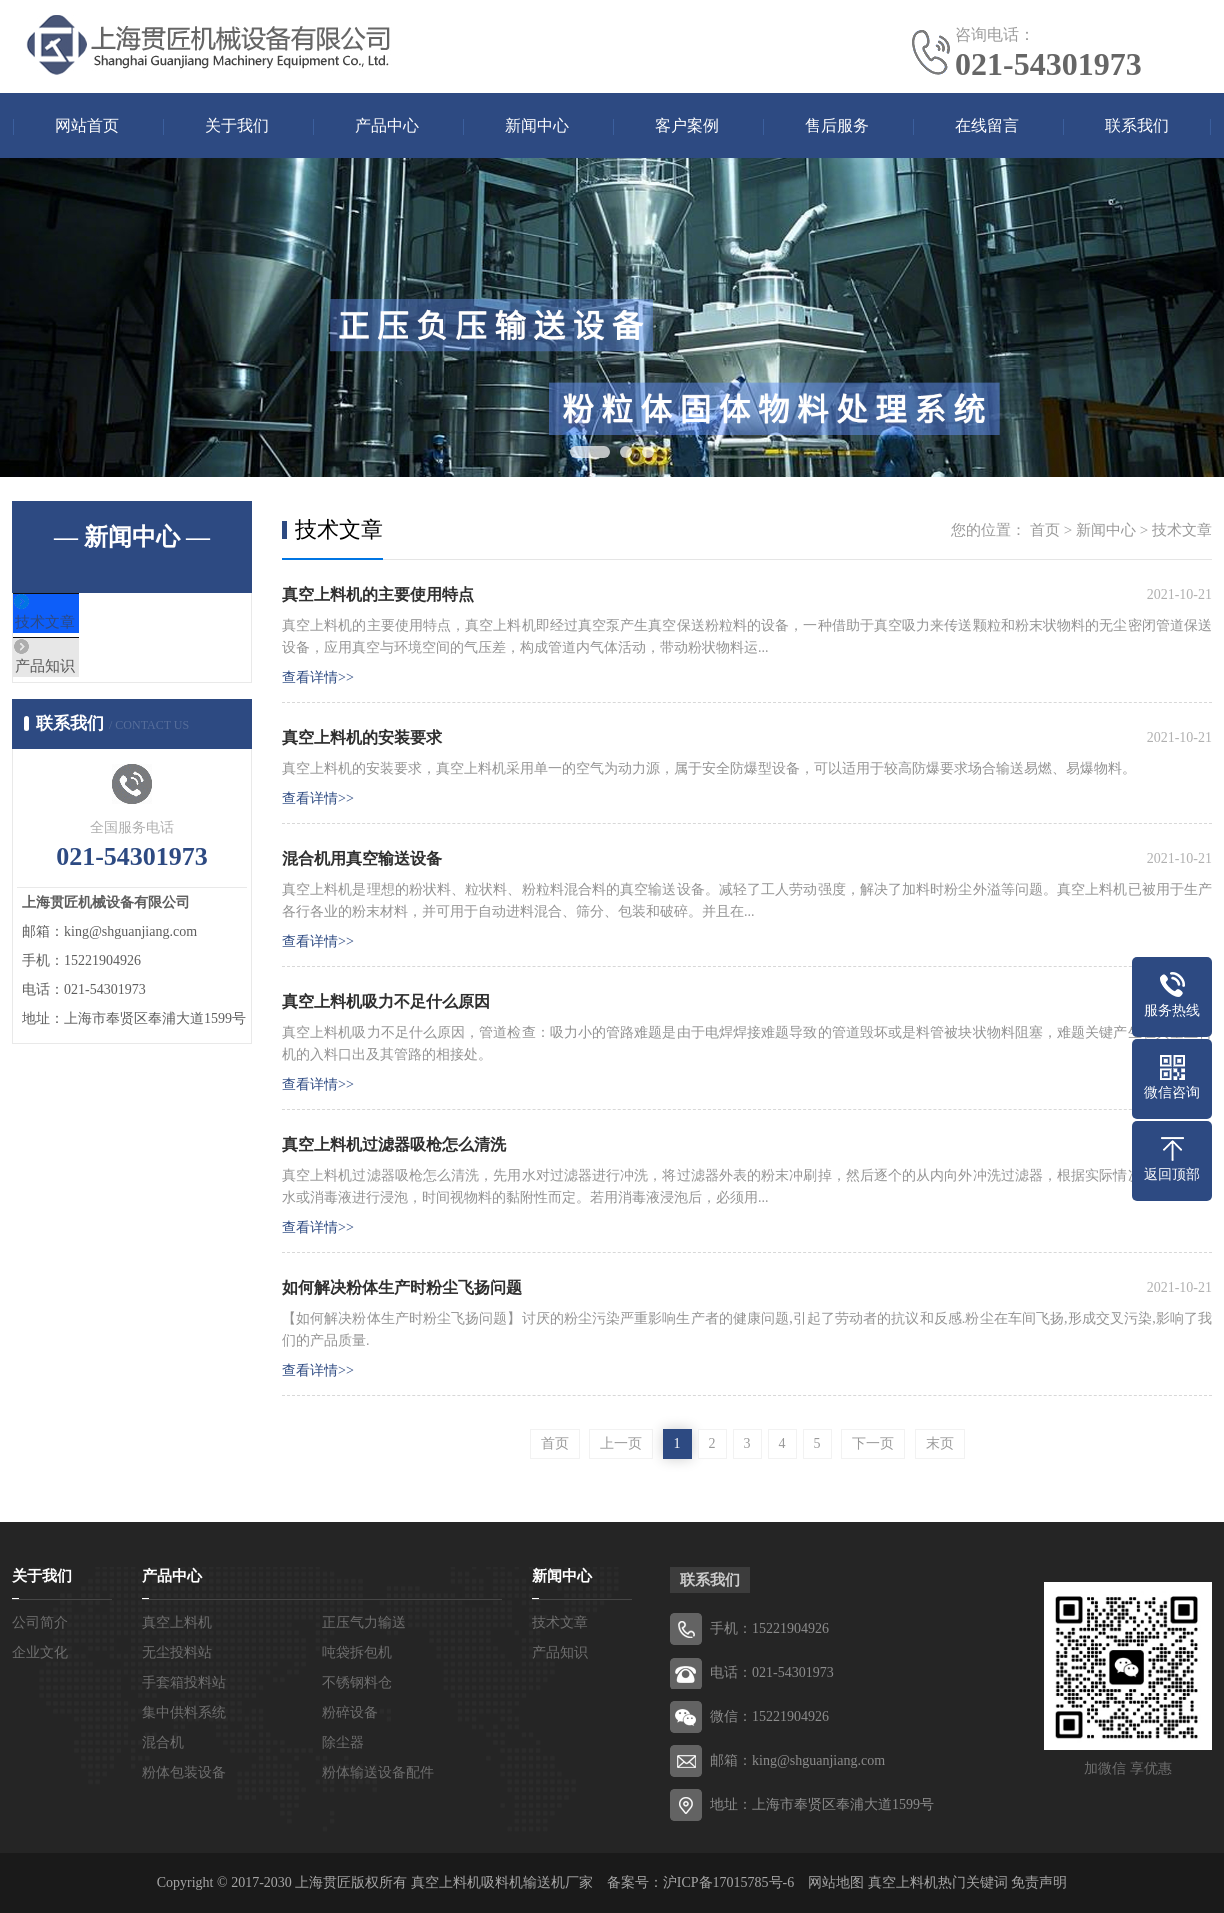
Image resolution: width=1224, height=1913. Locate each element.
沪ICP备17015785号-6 (728, 1882)
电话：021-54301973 (772, 1672)
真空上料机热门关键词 (938, 1882)
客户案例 (687, 125)
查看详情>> (318, 677)
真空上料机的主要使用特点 (378, 594)
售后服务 (837, 125)
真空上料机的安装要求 (362, 737)
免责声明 (1039, 1882)
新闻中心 (537, 125)
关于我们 (237, 125)
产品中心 (387, 125)
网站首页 (87, 125)
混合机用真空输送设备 (362, 858)
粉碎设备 (350, 1712)
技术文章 (89, 623)
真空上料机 (177, 1622)
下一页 (873, 1443)
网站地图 (836, 1882)
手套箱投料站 (184, 1682)
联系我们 (1137, 125)
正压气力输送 (364, 1622)
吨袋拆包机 (357, 1652)
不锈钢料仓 (357, 1682)
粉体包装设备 (184, 1772)
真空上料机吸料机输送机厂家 (502, 1882)
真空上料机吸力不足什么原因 (386, 1001)
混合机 (163, 1742)
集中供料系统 (184, 1712)
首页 (1045, 530)
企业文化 (40, 1652)
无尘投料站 (177, 1652)
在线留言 (987, 125)
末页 (940, 1443)
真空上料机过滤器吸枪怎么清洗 (394, 1144)
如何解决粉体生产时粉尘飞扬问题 (402, 1287)
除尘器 (343, 1742)
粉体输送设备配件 (378, 1772)
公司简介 (40, 1622)
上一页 (621, 1443)
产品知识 (89, 682)
